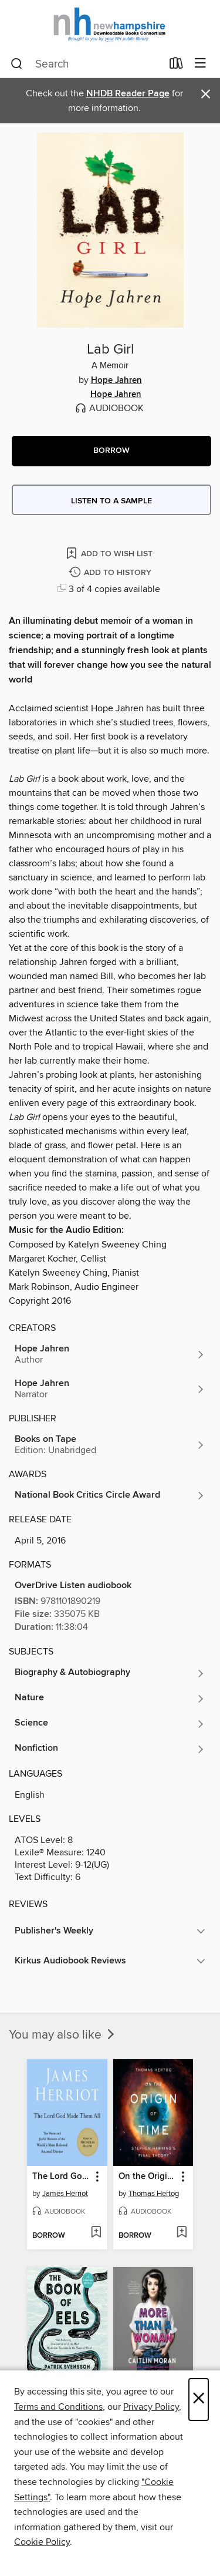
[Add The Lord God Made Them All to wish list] (96, 2233)
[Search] (17, 64)
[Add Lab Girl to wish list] (110, 553)
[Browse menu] (200, 64)
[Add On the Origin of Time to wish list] (181, 2233)
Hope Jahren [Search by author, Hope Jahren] (116, 380)
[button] (111, 451)
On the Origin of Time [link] (148, 2176)
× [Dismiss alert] (205, 94)
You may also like (63, 2035)
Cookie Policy (42, 2542)
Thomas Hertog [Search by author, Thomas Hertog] (153, 2193)
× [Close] (198, 2399)
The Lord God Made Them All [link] (61, 2176)
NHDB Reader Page (128, 94)
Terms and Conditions (58, 2407)
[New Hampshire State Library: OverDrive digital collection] (110, 25)
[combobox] (86, 64)
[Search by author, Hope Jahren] (110, 1354)
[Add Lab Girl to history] (111, 573)
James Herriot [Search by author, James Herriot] (65, 2193)
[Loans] (176, 66)
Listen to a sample (111, 501)
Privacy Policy (151, 2407)
